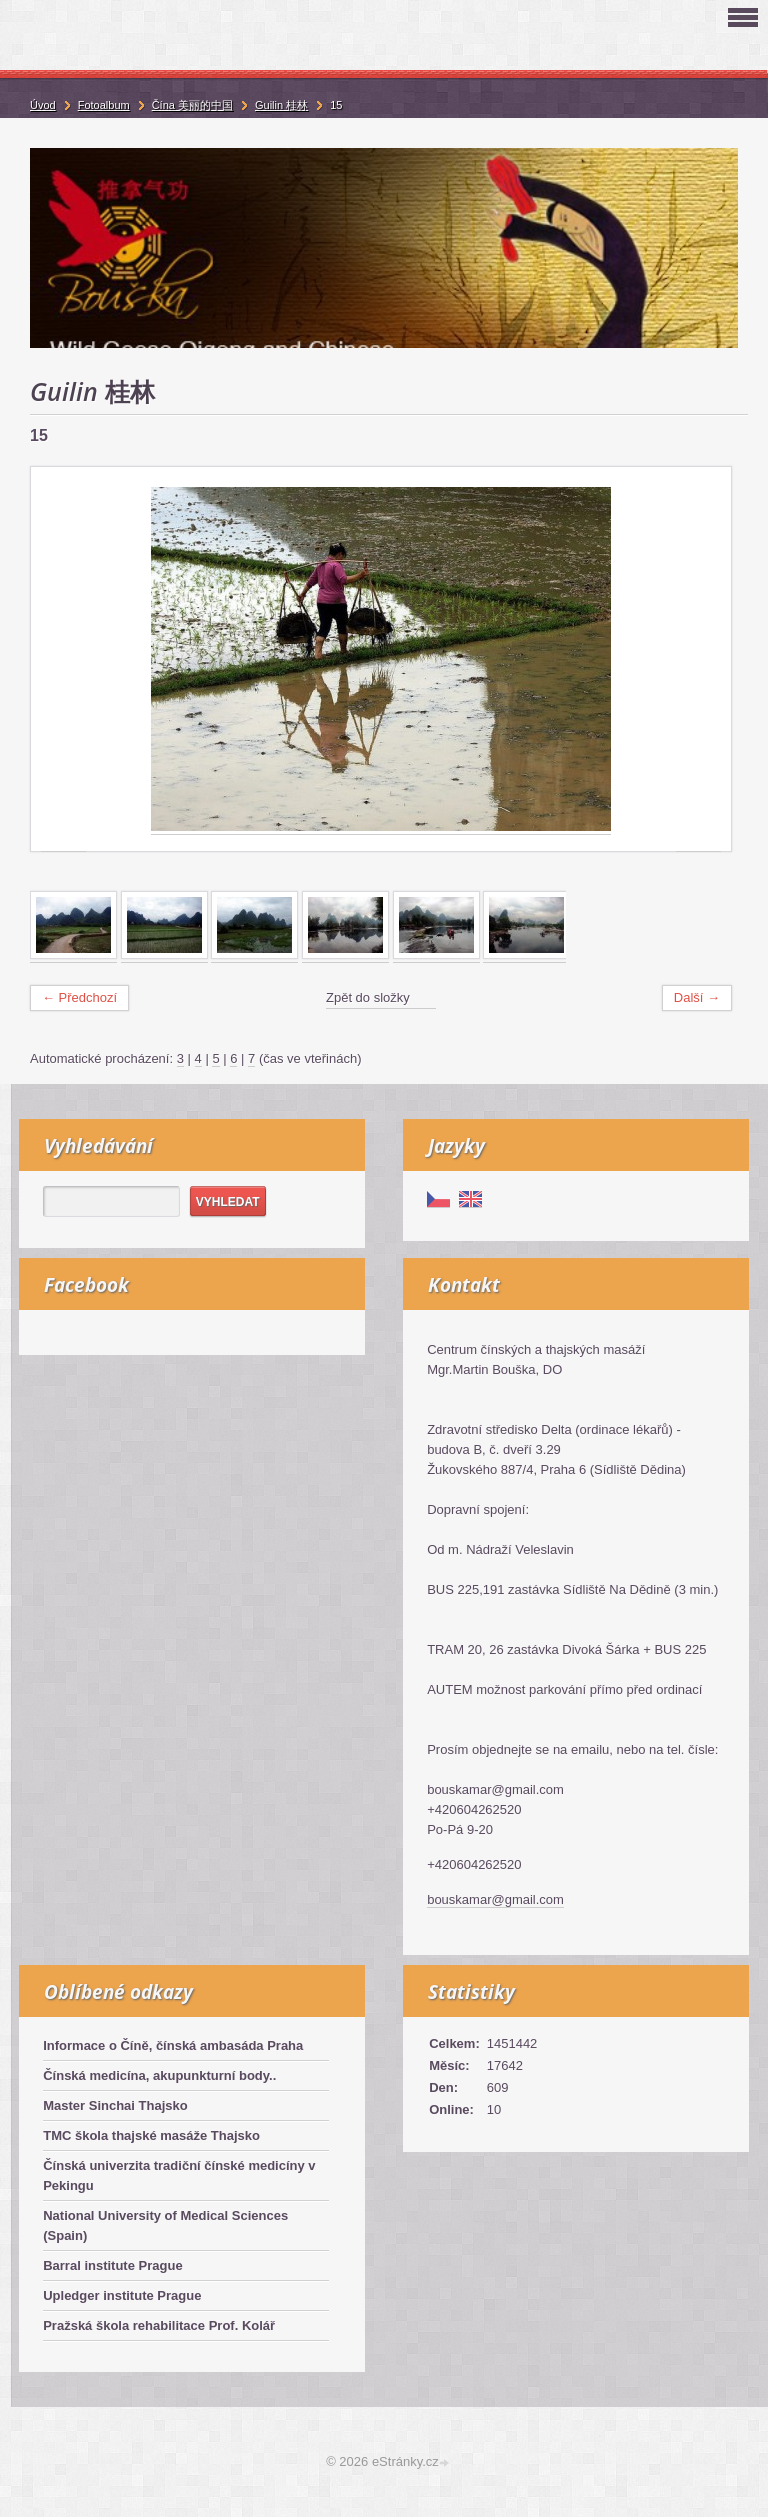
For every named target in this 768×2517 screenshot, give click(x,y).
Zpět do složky (368, 997)
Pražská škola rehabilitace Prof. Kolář (159, 2325)
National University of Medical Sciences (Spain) (165, 2225)
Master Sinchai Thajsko (115, 2105)
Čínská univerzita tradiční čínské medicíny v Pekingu (179, 2175)
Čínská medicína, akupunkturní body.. (159, 2075)
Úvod (43, 105)
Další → (697, 997)
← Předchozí (79, 997)
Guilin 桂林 (281, 105)
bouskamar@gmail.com (495, 1899)
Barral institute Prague (112, 2265)
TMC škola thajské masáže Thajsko (151, 2135)
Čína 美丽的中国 (192, 105)
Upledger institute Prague (122, 2295)
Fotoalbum (104, 105)
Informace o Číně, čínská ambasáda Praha (173, 2045)
